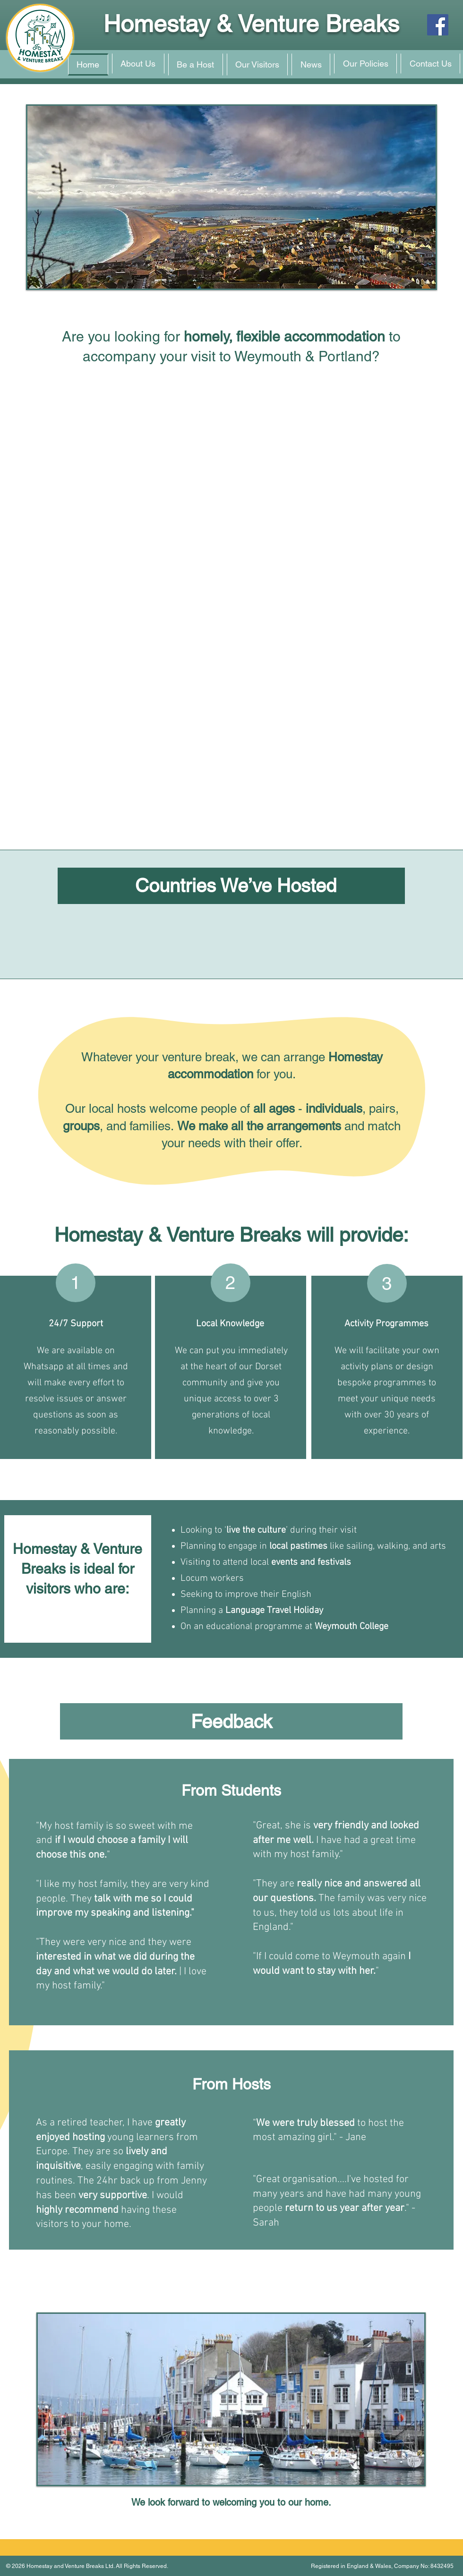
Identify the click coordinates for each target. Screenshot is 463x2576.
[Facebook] (437, 24)
